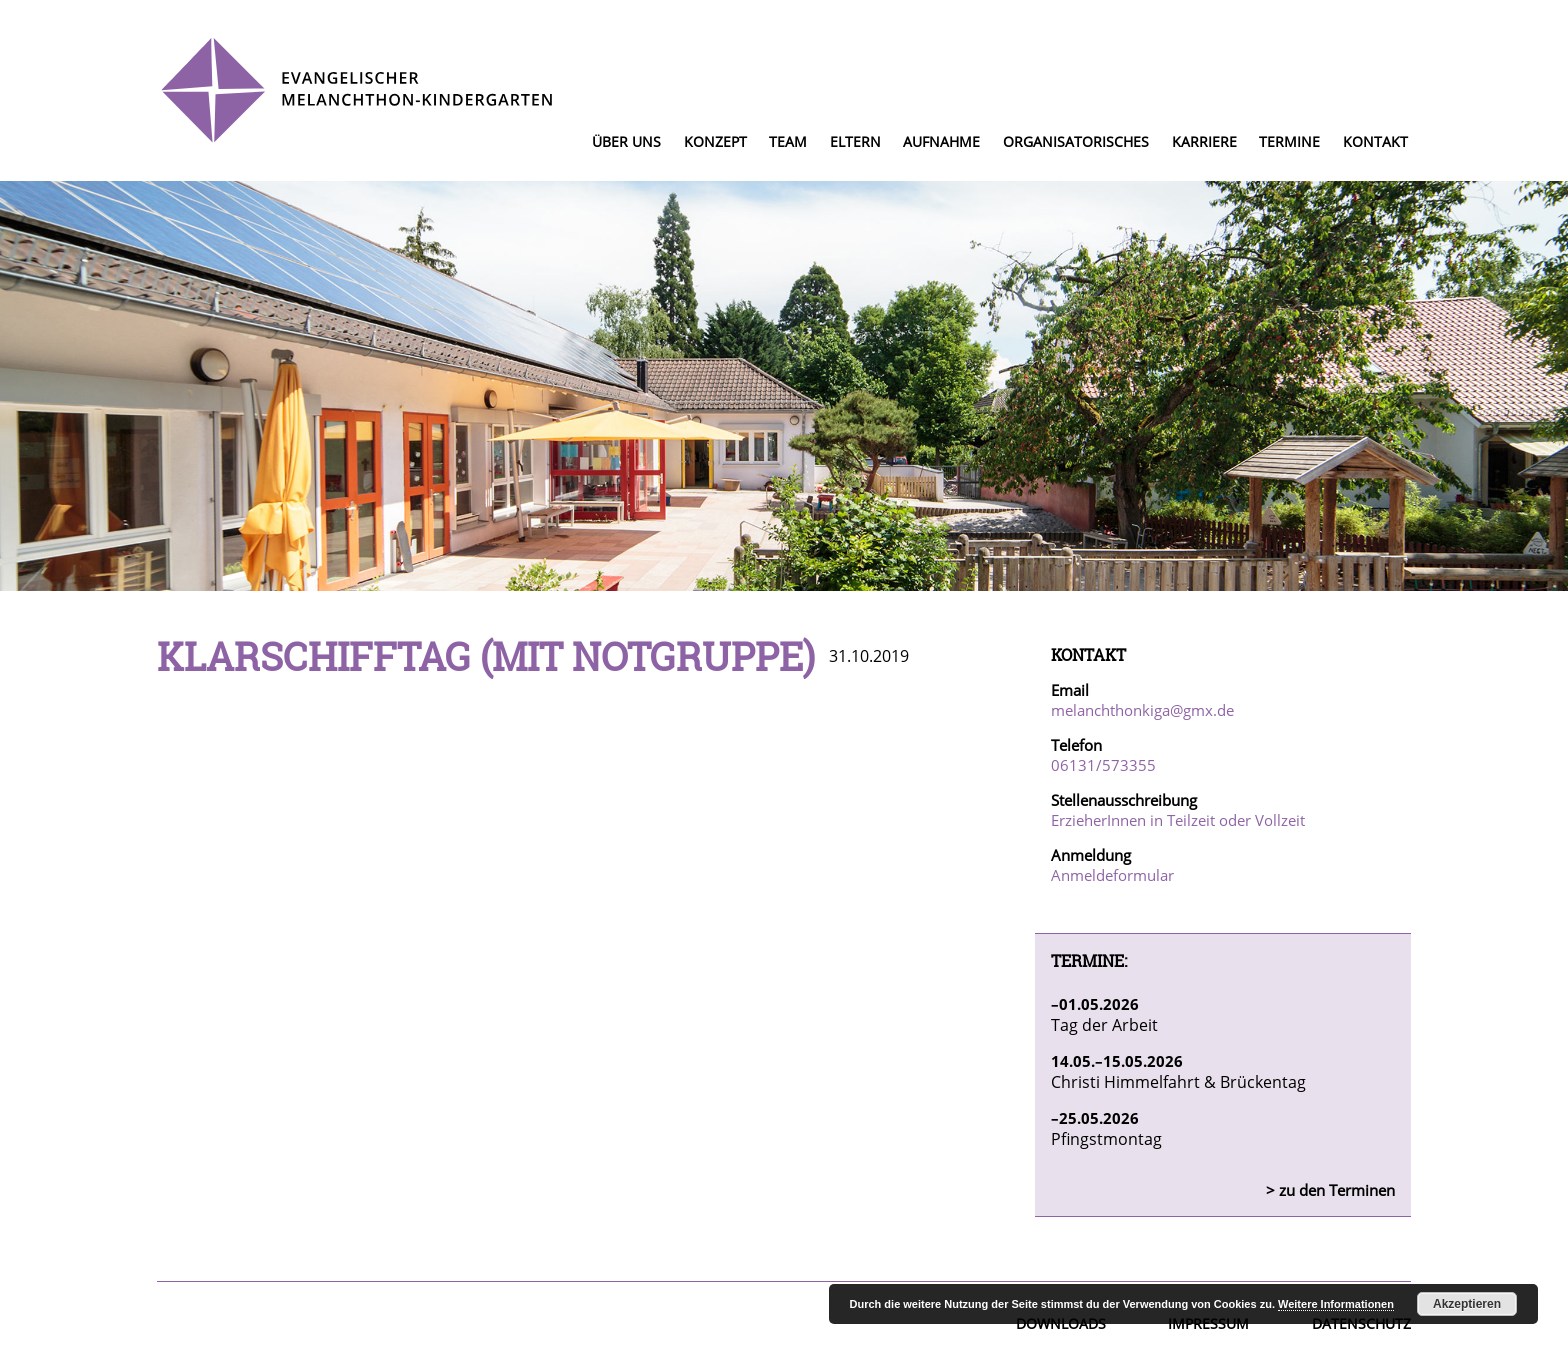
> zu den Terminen (1330, 1190)
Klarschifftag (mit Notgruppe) (486, 656)
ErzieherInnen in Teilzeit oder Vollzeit (1178, 820)
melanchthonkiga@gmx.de (1142, 710)
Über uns (626, 141)
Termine (1289, 141)
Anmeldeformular (1112, 875)
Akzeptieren (1467, 1304)
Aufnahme (941, 141)
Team (788, 141)
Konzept (715, 141)
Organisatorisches (1076, 141)
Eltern (855, 141)
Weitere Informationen (1336, 1304)
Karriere (1204, 141)
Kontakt (1375, 141)
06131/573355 (1103, 765)
